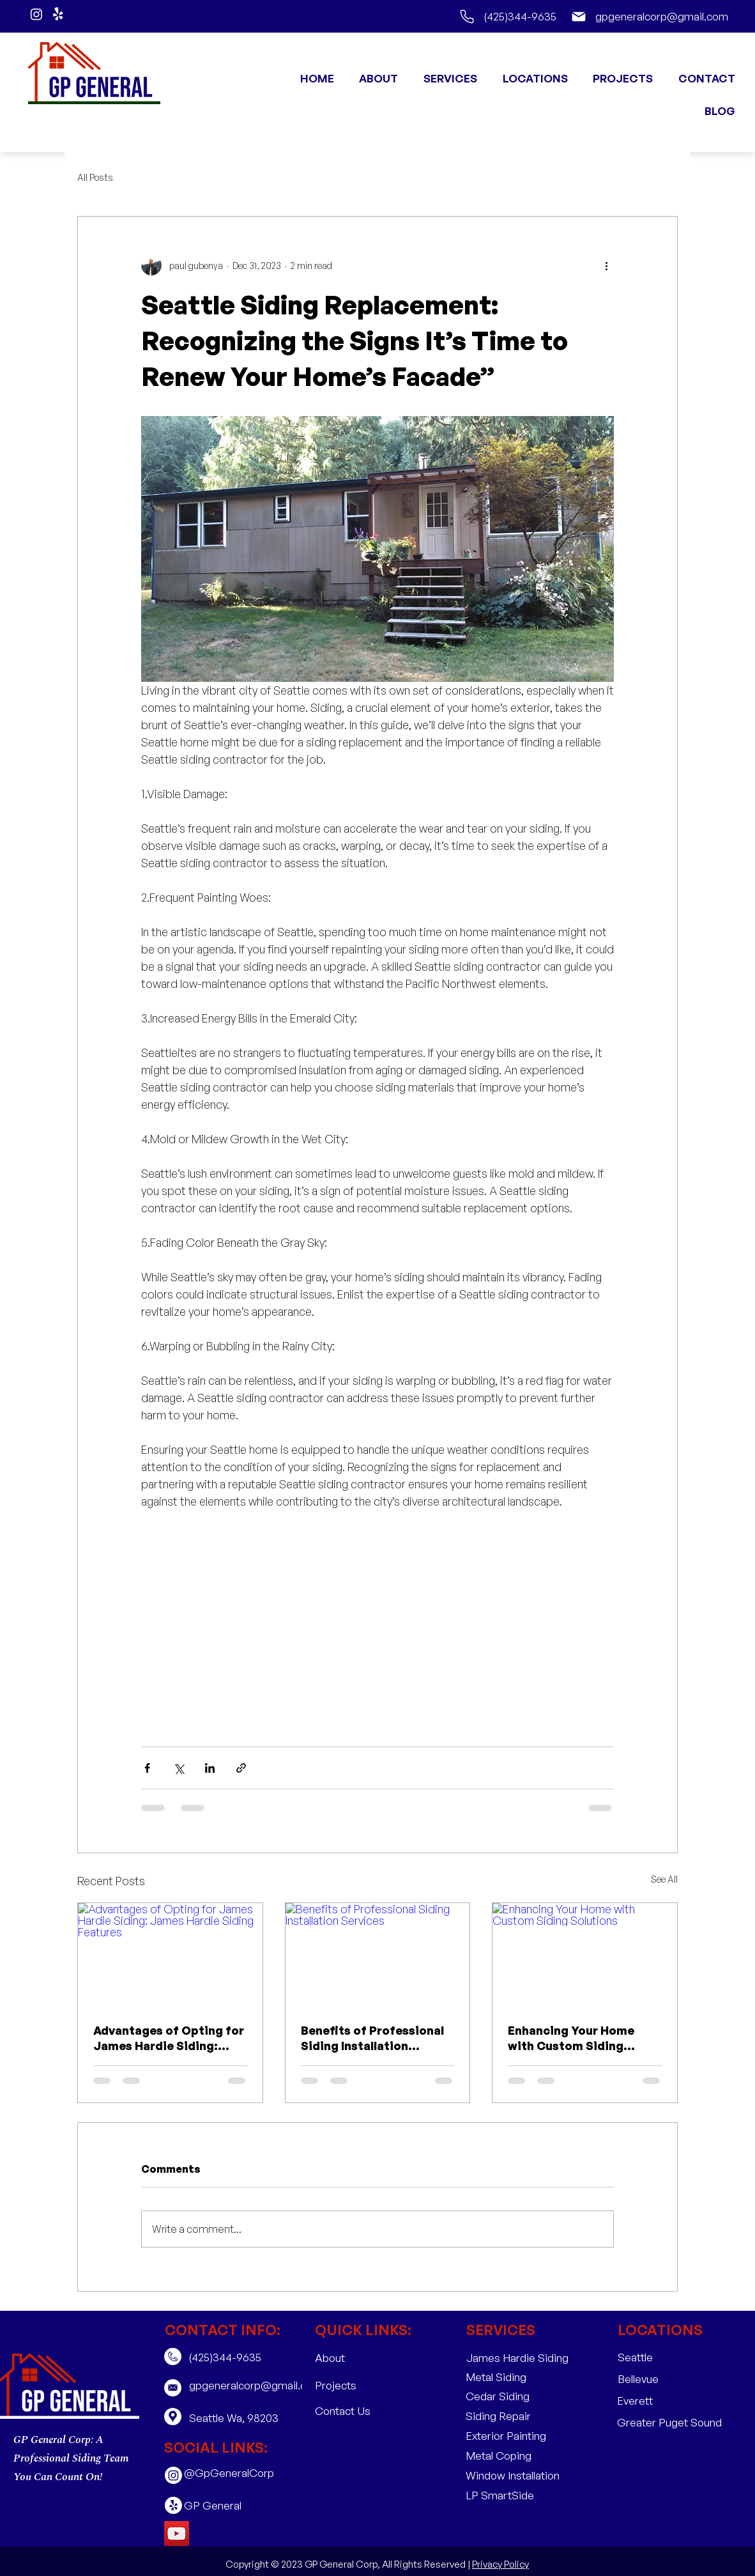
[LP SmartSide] (506, 2495)
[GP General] (225, 2505)
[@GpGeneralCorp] (229, 2472)
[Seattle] (658, 2357)
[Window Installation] (513, 2475)
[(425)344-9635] (507, 16)
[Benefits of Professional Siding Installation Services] (378, 1955)
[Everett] (658, 2401)
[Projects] (356, 2385)
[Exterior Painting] (506, 2435)
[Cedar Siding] (506, 2396)
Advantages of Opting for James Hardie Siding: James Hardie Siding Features (168, 2038)
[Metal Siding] (506, 2376)
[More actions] (606, 265)
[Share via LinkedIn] (210, 1768)
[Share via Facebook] (147, 1768)
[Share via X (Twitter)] (178, 1768)
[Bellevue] (658, 2379)
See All (664, 1879)
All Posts (95, 177)
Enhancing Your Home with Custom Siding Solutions (571, 2038)
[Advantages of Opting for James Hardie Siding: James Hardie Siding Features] (170, 1955)
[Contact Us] (356, 2411)
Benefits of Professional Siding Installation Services (372, 2038)
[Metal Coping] (506, 2455)
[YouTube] (176, 2533)
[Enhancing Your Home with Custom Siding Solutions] (584, 1955)
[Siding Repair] (506, 2415)
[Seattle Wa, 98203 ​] (242, 2418)
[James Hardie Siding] (517, 2357)
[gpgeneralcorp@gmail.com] (644, 16)
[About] (356, 2358)
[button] (446, 78)
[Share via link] (241, 1768)
